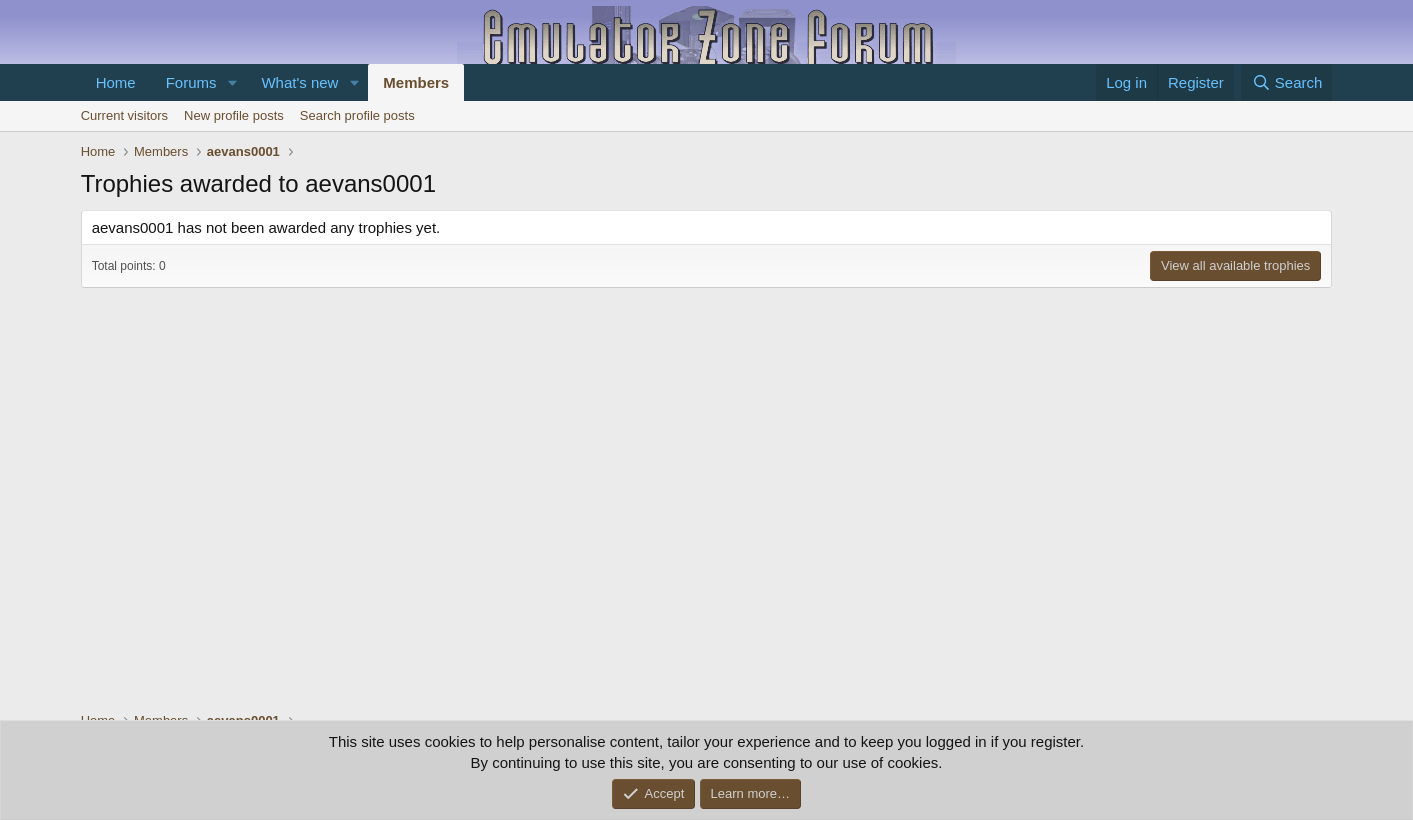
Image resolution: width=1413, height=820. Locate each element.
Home (116, 82)
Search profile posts (357, 115)
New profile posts (234, 115)
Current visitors (124, 115)
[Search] (1286, 82)
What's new (299, 82)
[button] (232, 82)
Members (416, 82)
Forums (191, 82)
